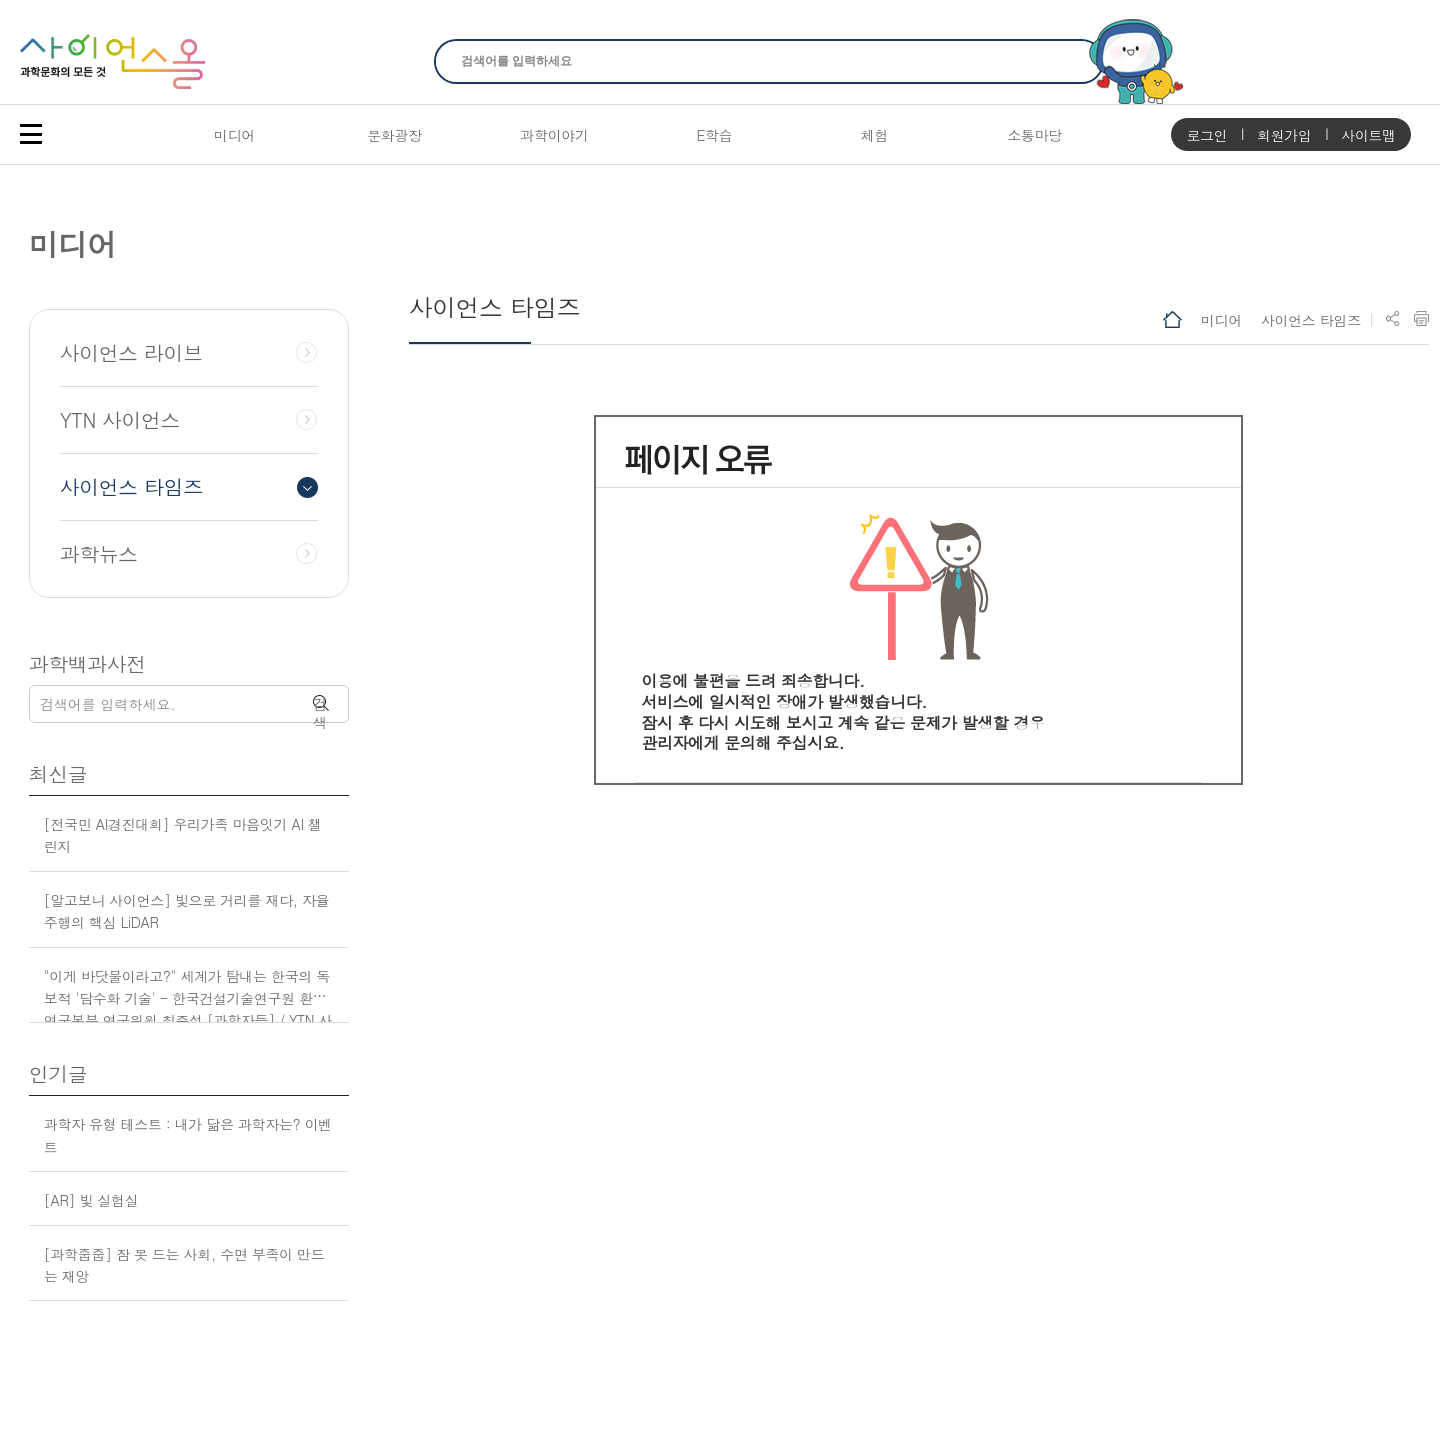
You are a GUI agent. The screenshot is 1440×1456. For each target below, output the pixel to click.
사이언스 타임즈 (1311, 320)
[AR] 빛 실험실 (91, 1200)
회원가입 (1284, 135)
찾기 (1076, 61)
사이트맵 (1368, 135)
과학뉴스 (99, 554)
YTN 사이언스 (120, 420)
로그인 (1206, 135)
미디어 (1221, 320)
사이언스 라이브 (131, 353)
